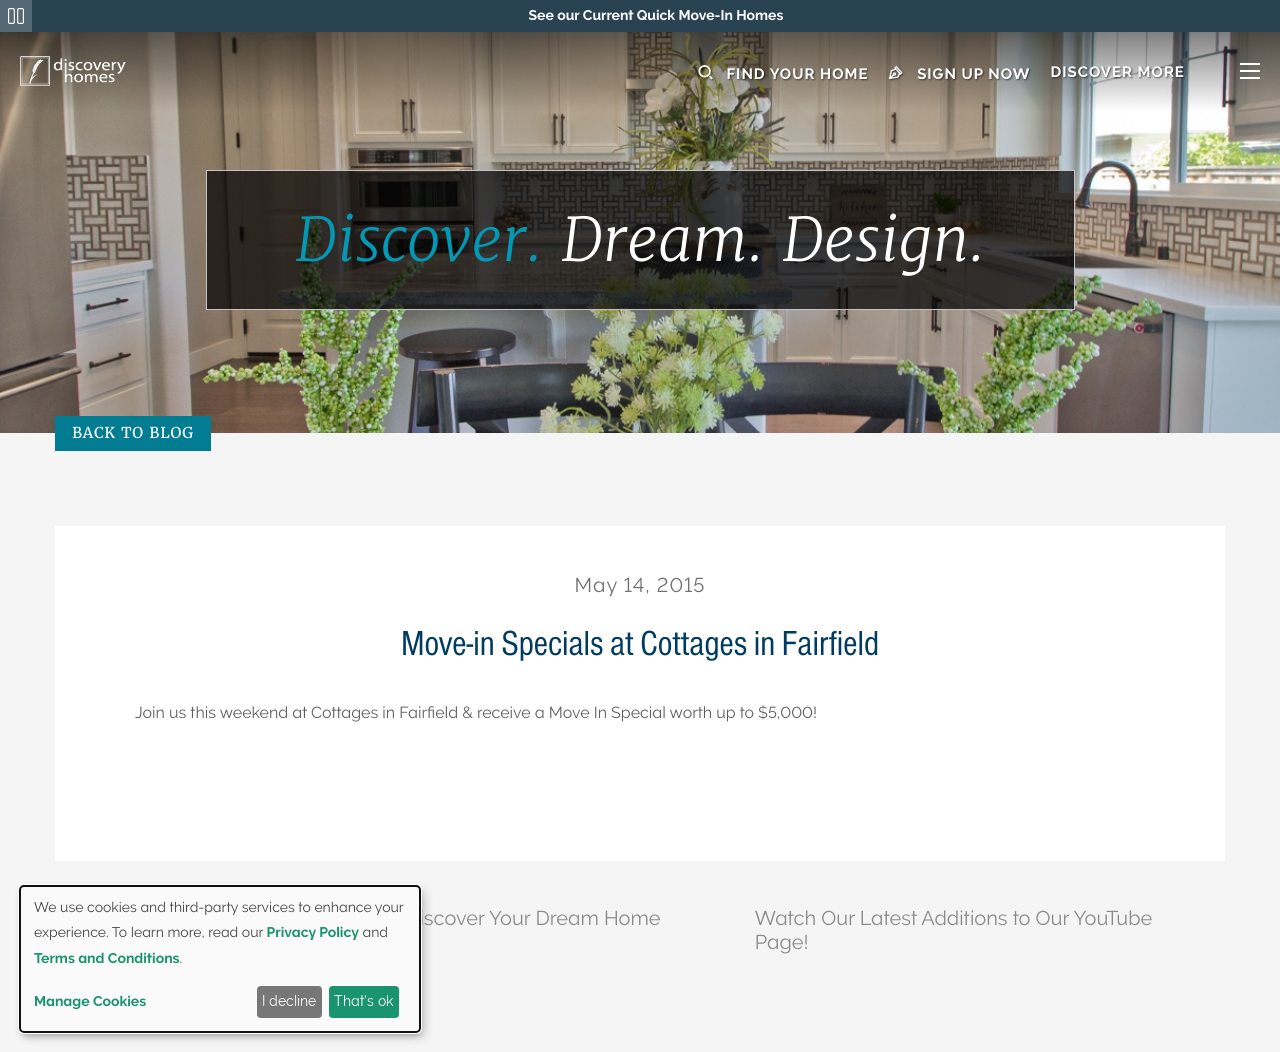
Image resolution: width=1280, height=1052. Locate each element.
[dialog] (220, 959)
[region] (656, 16)
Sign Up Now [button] (960, 72)
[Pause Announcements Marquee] (16, 16)
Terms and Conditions (107, 959)
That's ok (363, 1001)
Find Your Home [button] (783, 72)
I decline (289, 1001)
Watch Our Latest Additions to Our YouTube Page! (954, 921)
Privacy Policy (313, 933)
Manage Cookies (90, 1002)
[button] (1155, 72)
